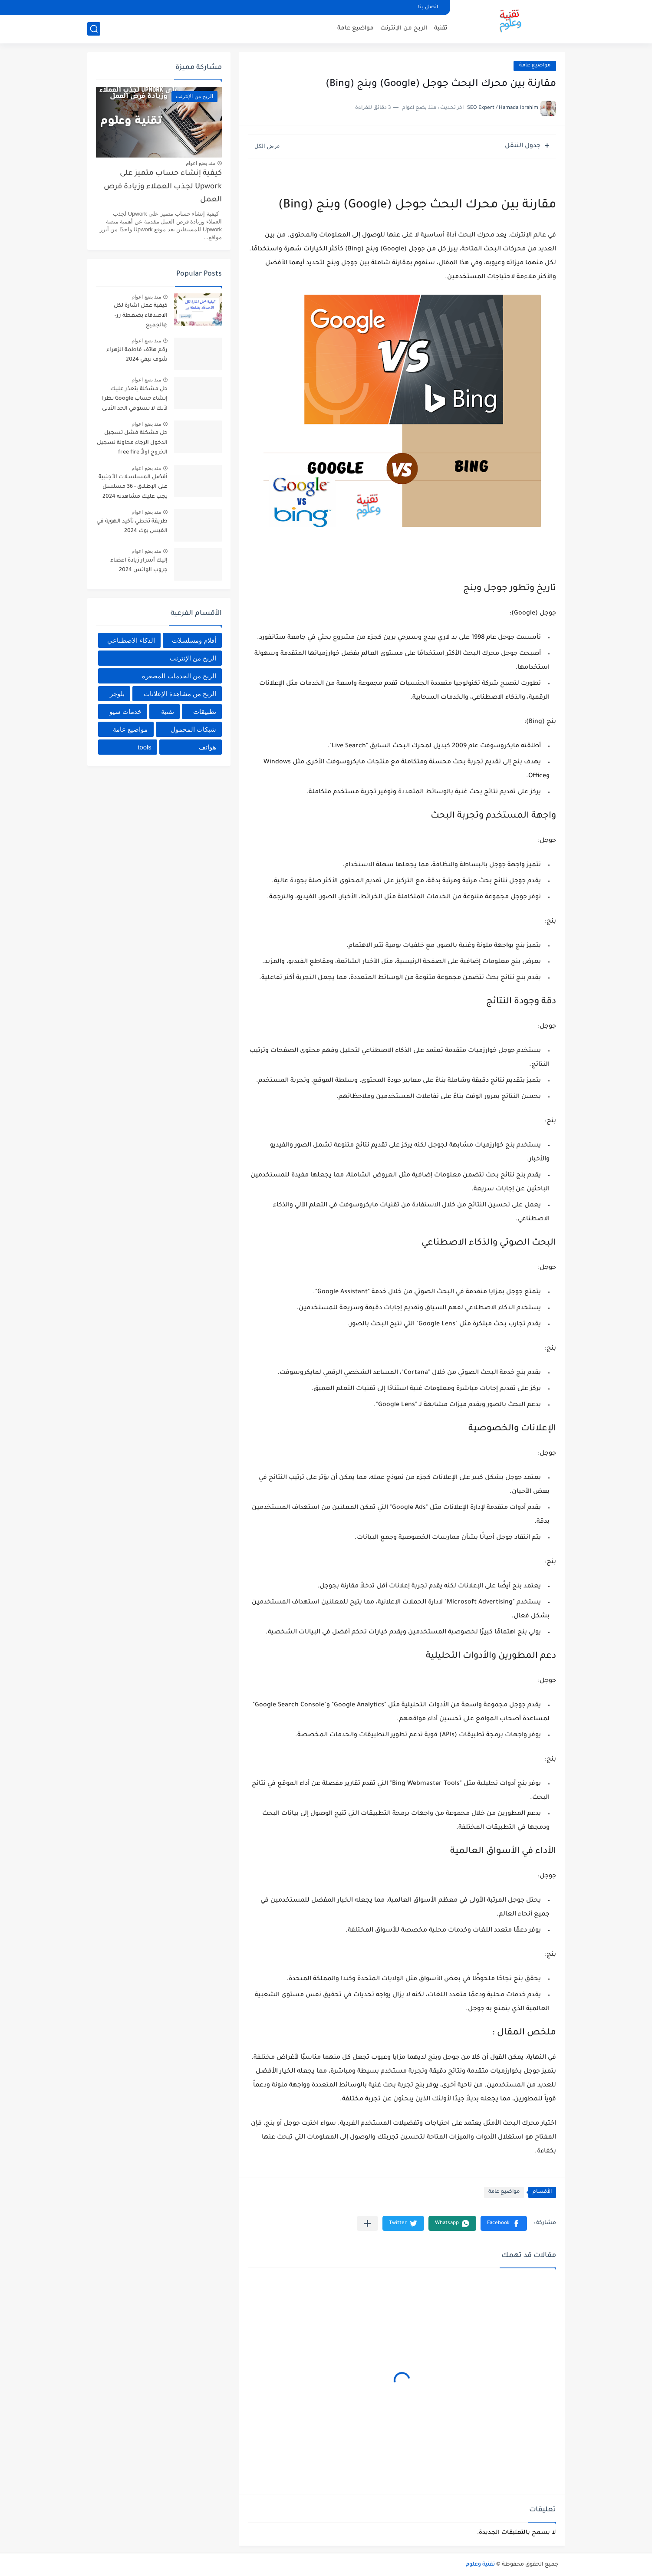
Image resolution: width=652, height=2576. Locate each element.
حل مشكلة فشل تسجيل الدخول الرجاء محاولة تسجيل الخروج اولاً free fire (132, 443)
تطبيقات (204, 711)
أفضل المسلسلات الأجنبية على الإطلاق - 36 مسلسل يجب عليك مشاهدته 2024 (133, 487)
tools (144, 747)
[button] (504, 2223)
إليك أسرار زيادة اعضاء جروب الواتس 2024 (139, 565)
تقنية (441, 28)
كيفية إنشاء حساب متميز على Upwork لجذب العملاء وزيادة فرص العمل (163, 187)
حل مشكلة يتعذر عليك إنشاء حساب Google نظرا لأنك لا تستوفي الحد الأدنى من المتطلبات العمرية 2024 (132, 400)
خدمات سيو (125, 711)
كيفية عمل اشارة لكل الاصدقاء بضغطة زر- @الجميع (141, 316)
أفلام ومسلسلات (194, 640)
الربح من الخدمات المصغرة (179, 676)
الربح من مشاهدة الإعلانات (180, 693)
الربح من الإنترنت (404, 28)
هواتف (207, 747)
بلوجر (117, 693)
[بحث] (93, 29)
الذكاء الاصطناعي (131, 640)
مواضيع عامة (355, 28)
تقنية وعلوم (480, 2565)
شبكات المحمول (193, 729)
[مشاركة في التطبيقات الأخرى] (367, 2223)
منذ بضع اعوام (200, 163)
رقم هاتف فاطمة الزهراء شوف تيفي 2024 (137, 355)
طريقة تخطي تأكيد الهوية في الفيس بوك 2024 (132, 526)
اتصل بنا (428, 7)
